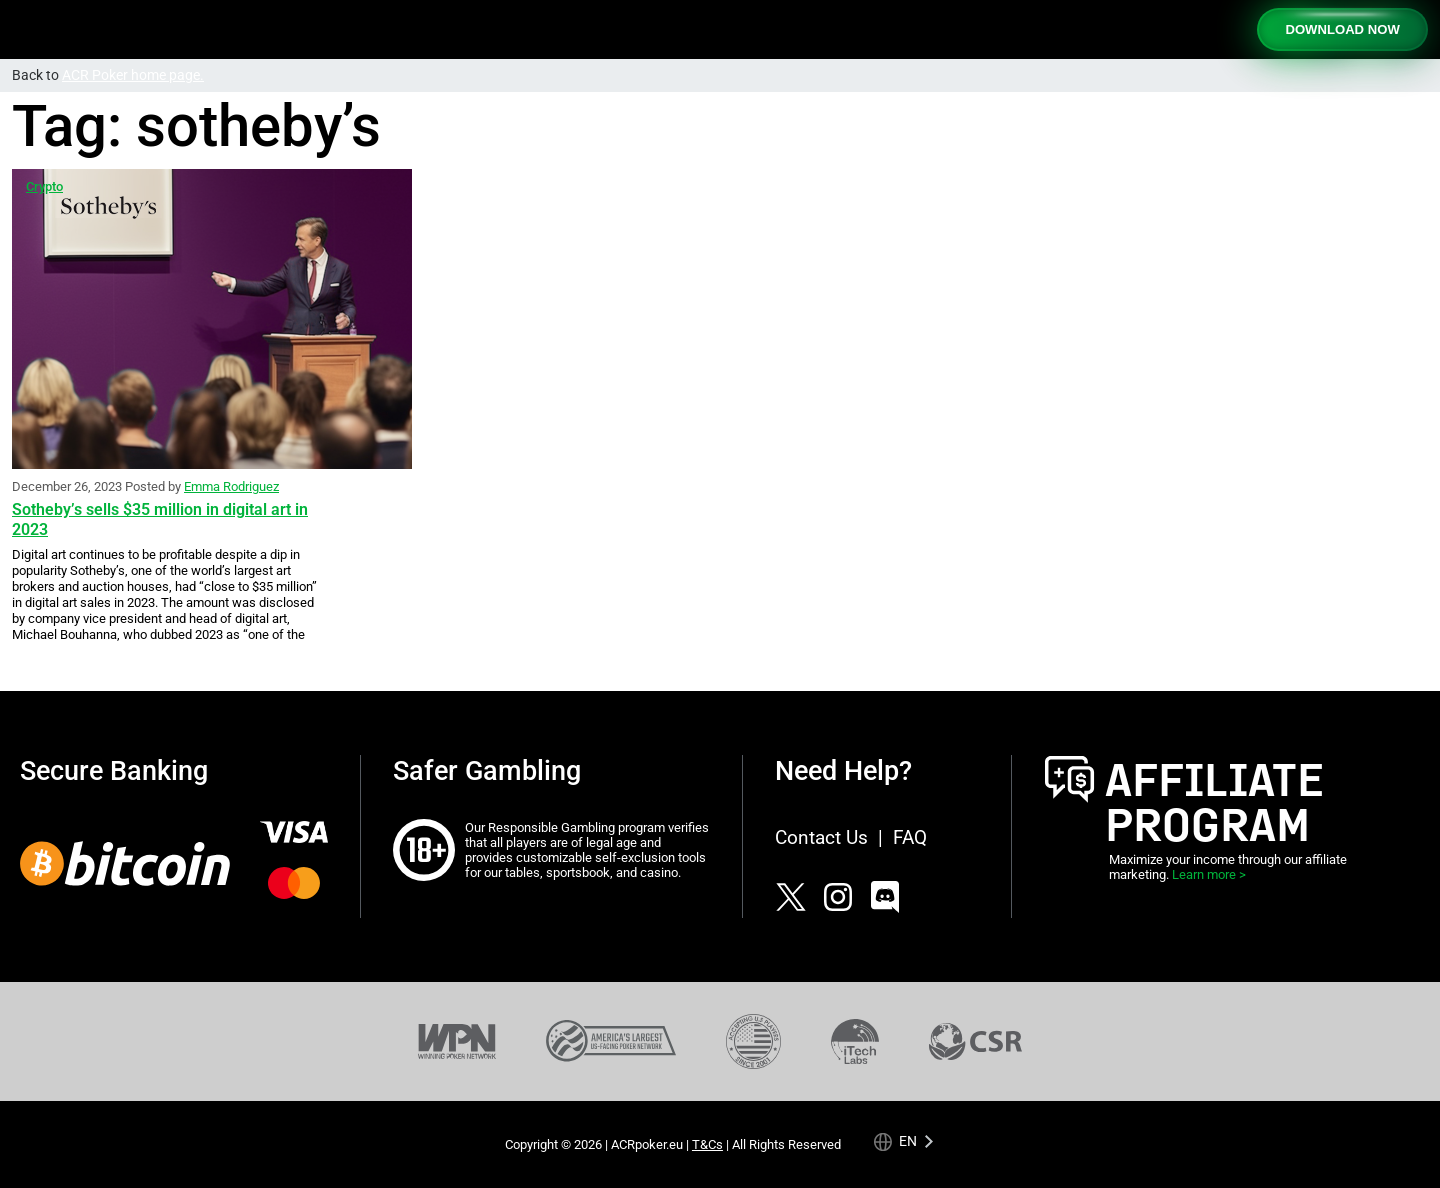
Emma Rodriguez (231, 486)
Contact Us (821, 837)
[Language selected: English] (904, 1142)
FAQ (910, 837)
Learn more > (1209, 874)
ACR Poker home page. (133, 75)
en (908, 1141)
